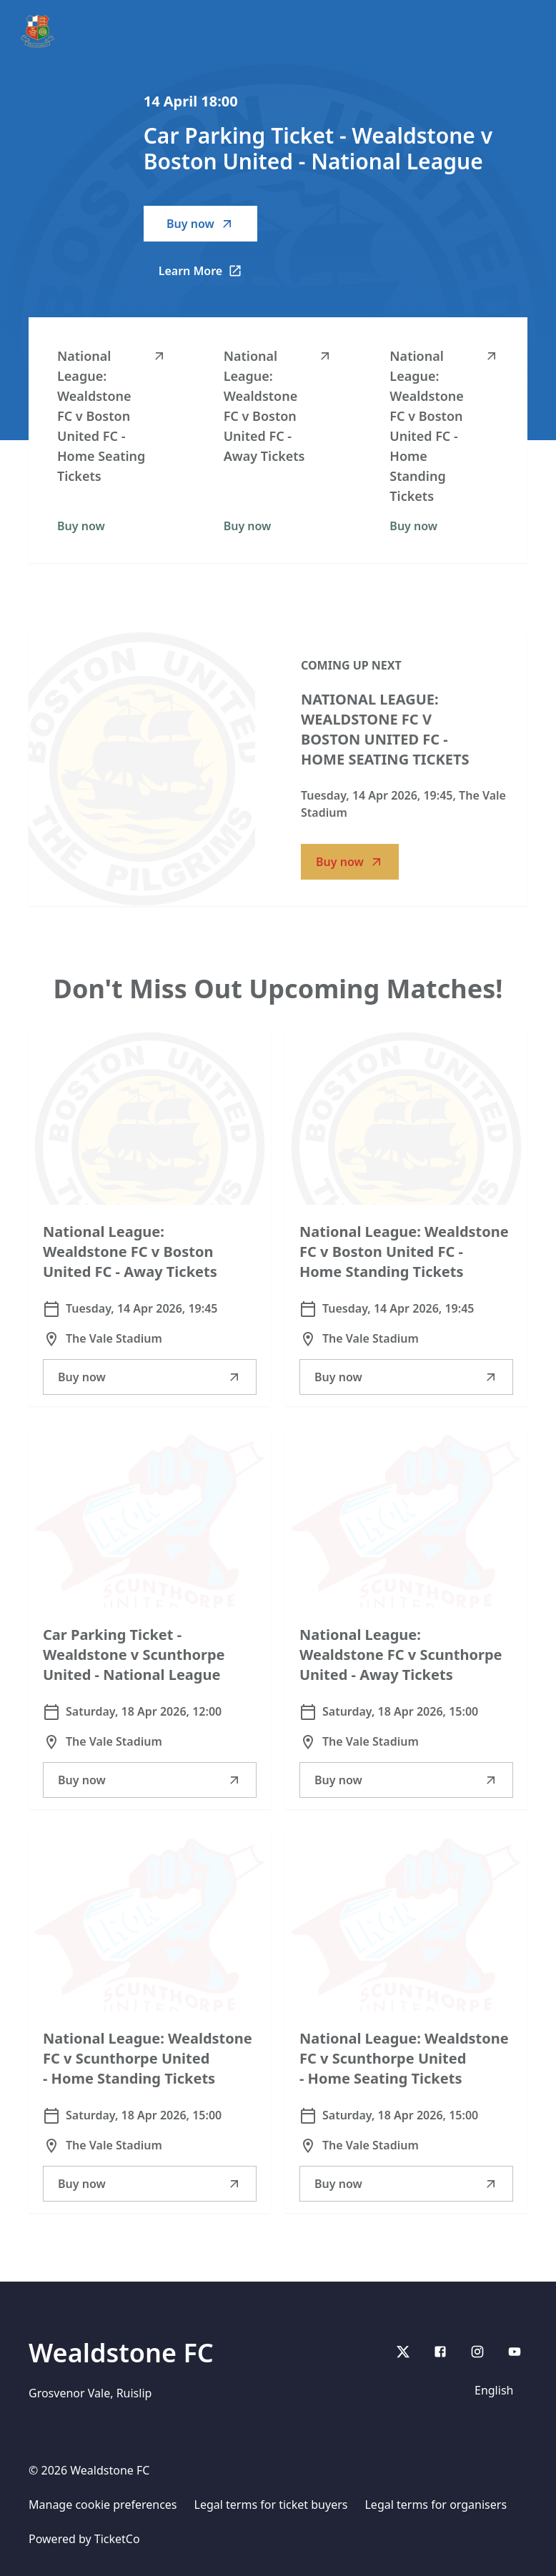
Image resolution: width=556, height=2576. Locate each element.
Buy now (200, 224)
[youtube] (514, 2351)
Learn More (208, 275)
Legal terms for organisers (435, 2504)
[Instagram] (477, 2351)
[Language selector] (496, 2390)
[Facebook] (440, 2351)
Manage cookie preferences (103, 2504)
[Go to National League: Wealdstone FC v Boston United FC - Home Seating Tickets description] (142, 769)
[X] (403, 2351)
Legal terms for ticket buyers (271, 2504)
